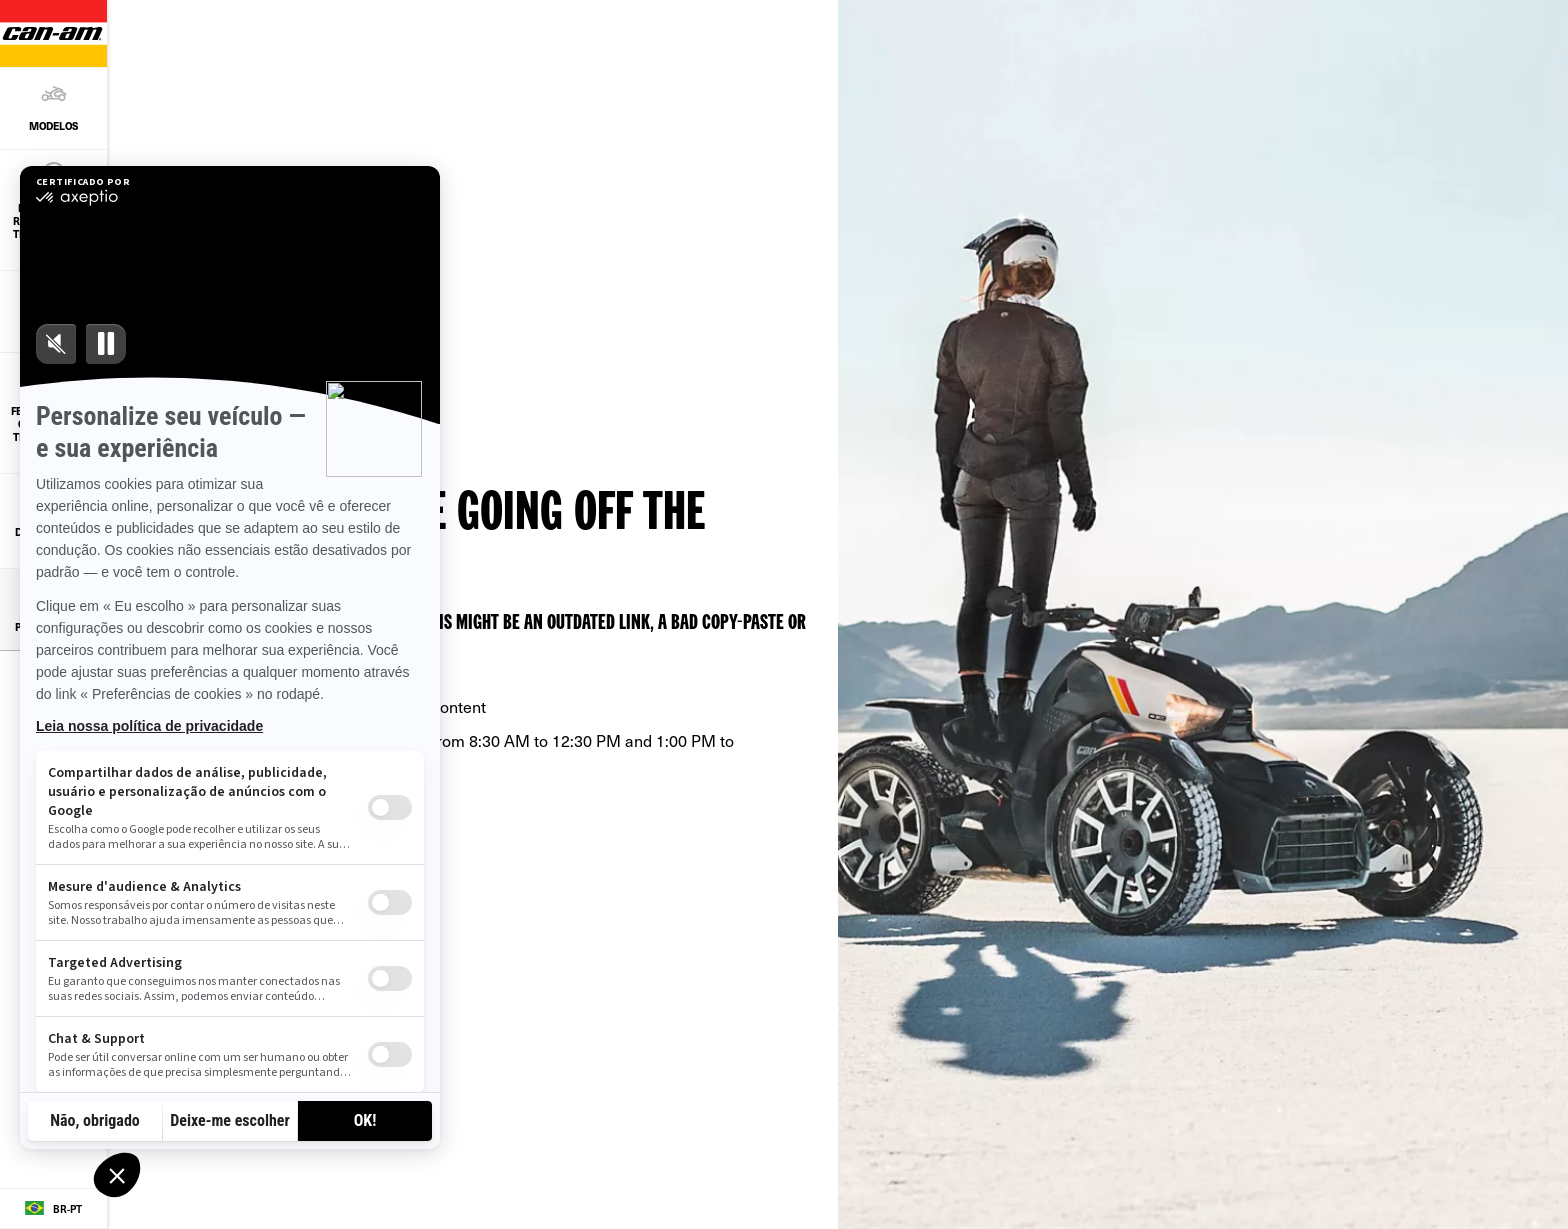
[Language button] (53, 1209)
